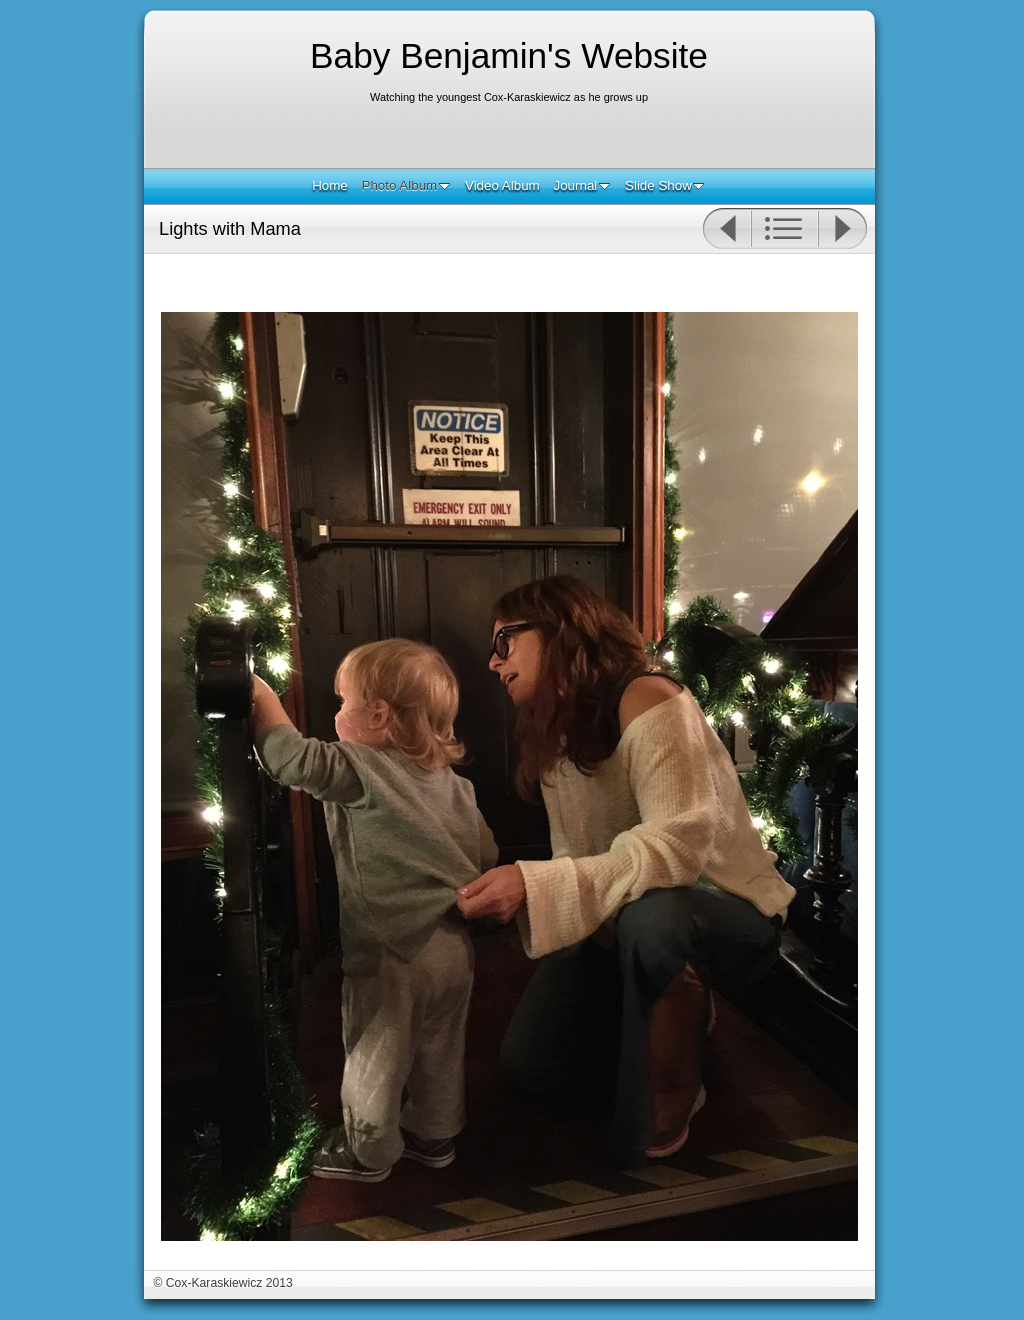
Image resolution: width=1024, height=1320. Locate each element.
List (784, 229)
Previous (726, 229)
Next (843, 229)
